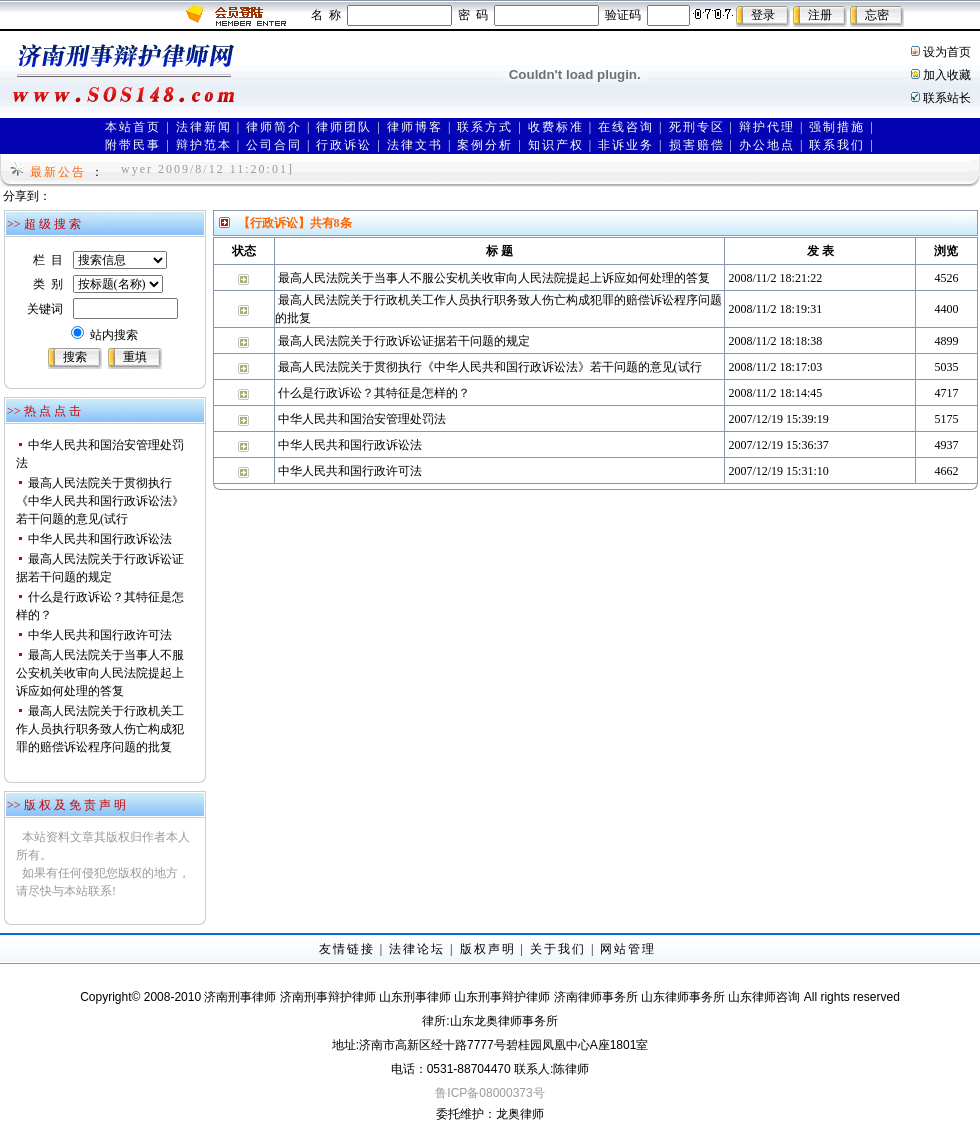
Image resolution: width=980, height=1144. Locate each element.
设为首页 (947, 52)
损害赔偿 (697, 145)
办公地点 (767, 145)
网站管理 (628, 949)
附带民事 (133, 145)
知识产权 (556, 145)
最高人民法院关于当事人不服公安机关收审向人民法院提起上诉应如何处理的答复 (100, 673)
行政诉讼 (344, 145)
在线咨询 (626, 127)
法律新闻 (204, 127)
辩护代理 (767, 127)
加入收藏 (947, 75)
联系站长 (947, 98)
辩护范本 (204, 145)
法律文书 (415, 145)
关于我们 (558, 949)
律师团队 (344, 127)
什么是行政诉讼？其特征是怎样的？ (374, 393)
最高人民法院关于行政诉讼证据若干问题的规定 (404, 341)
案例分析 (485, 145)
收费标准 (556, 127)
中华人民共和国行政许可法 (100, 635)
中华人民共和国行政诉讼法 (100, 539)
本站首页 (133, 127)
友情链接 (347, 949)
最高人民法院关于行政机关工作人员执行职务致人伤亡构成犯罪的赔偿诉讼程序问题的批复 (100, 729)
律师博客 (415, 127)
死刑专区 (697, 127)
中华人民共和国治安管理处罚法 (362, 419)
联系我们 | (841, 145)
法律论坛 (417, 949)
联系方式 (485, 127)
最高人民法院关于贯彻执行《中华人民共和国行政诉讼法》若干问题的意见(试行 (100, 501)
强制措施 (837, 127)
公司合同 (274, 145)
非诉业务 (626, 145)
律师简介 (274, 127)
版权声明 (488, 949)
